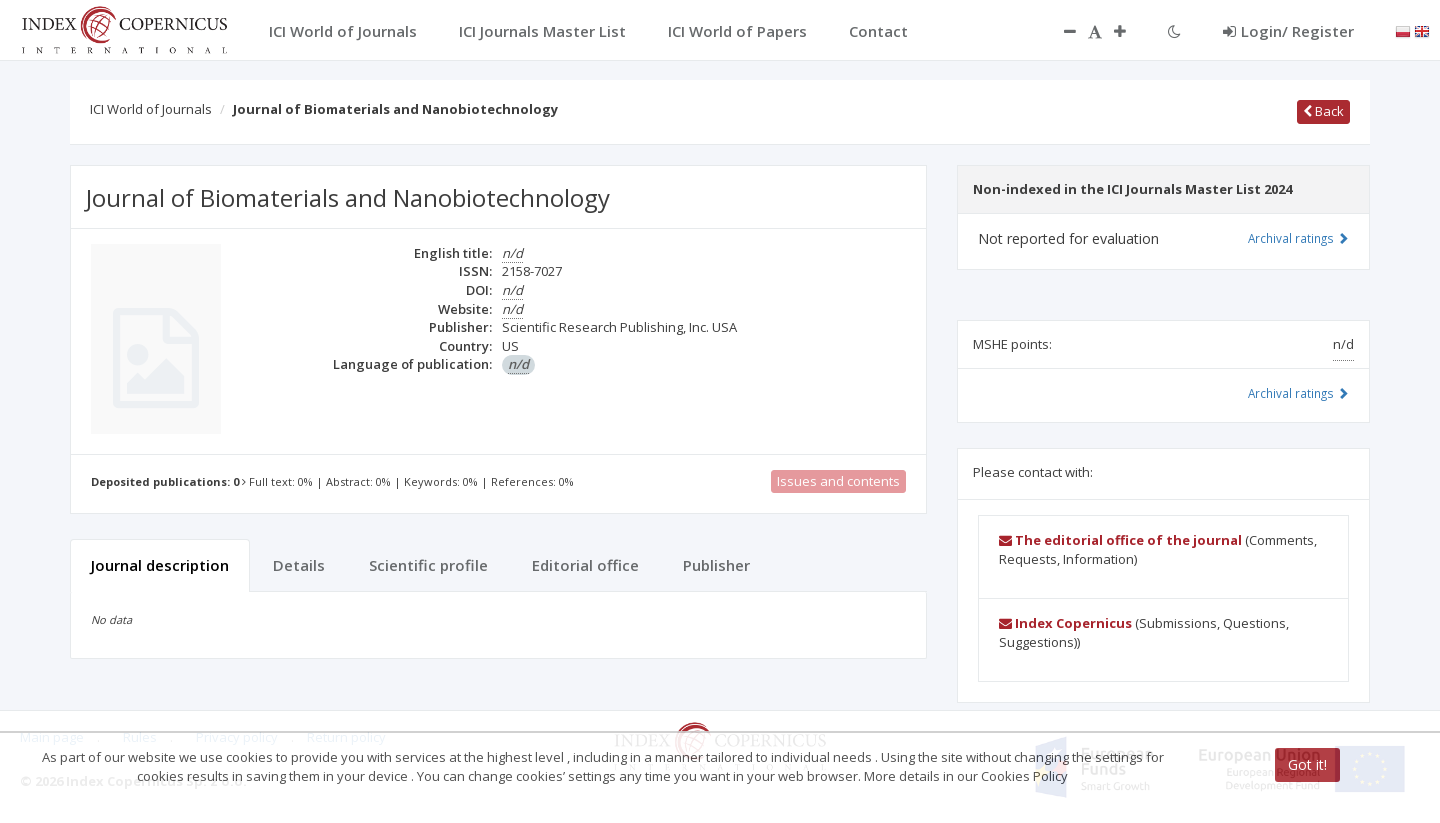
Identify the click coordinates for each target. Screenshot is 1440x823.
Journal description (160, 565)
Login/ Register (1288, 31)
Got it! (1307, 764)
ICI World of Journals (151, 109)
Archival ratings (1298, 238)
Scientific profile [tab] (428, 565)
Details (299, 565)
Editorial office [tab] (585, 565)
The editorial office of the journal (1120, 540)
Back (1323, 111)
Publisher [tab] (716, 565)
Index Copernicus (1065, 623)
